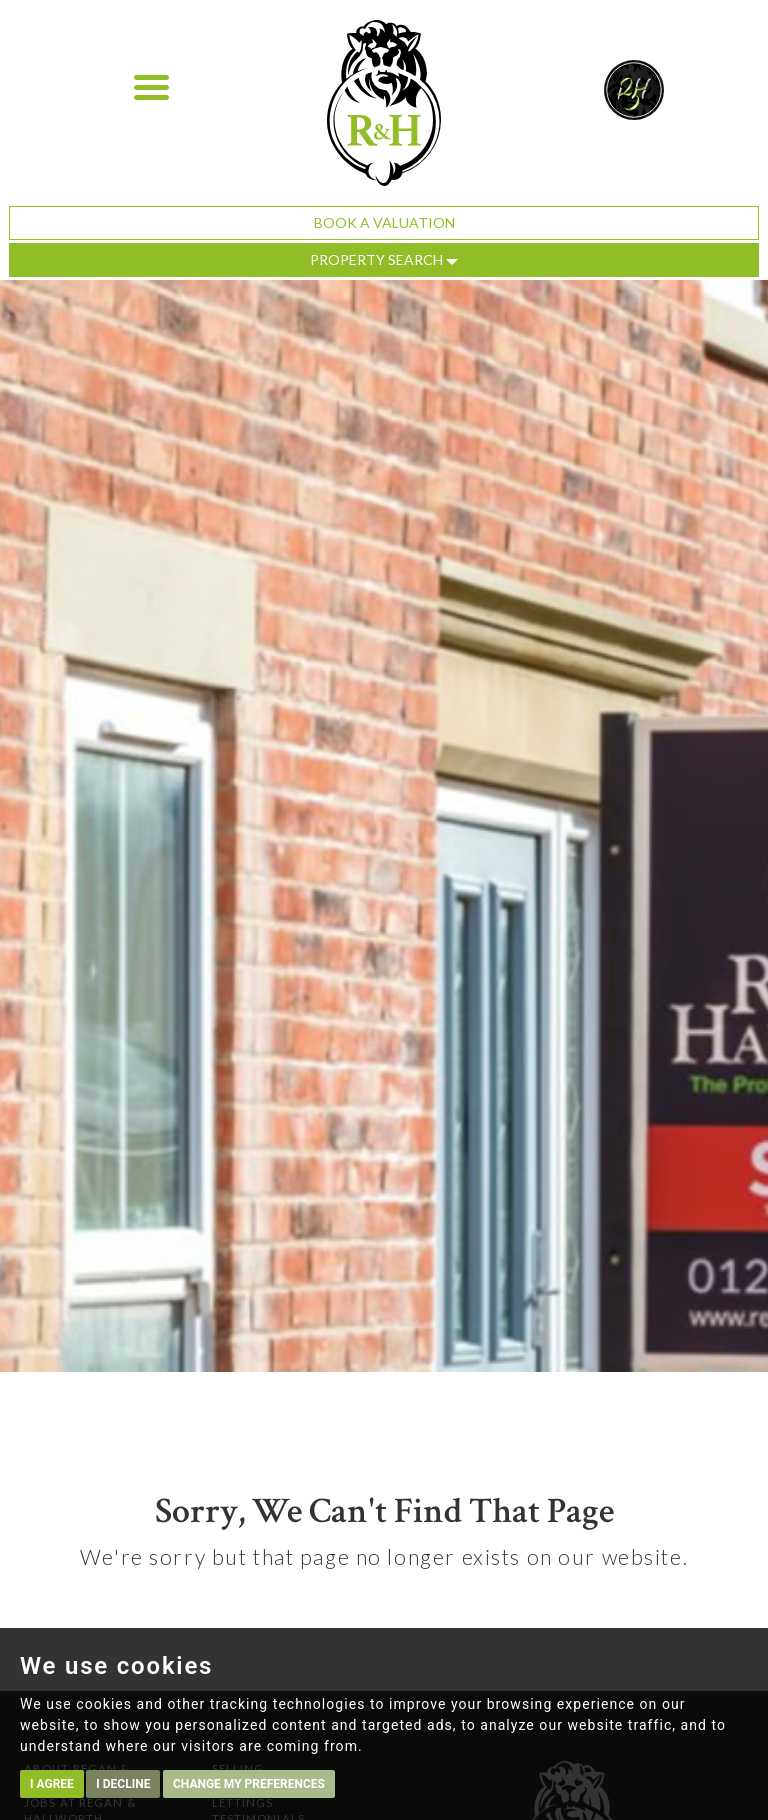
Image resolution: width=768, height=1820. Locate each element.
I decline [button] (123, 1784)
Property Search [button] (384, 259)
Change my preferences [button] (249, 1784)
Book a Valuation (384, 222)
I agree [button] (52, 1784)
